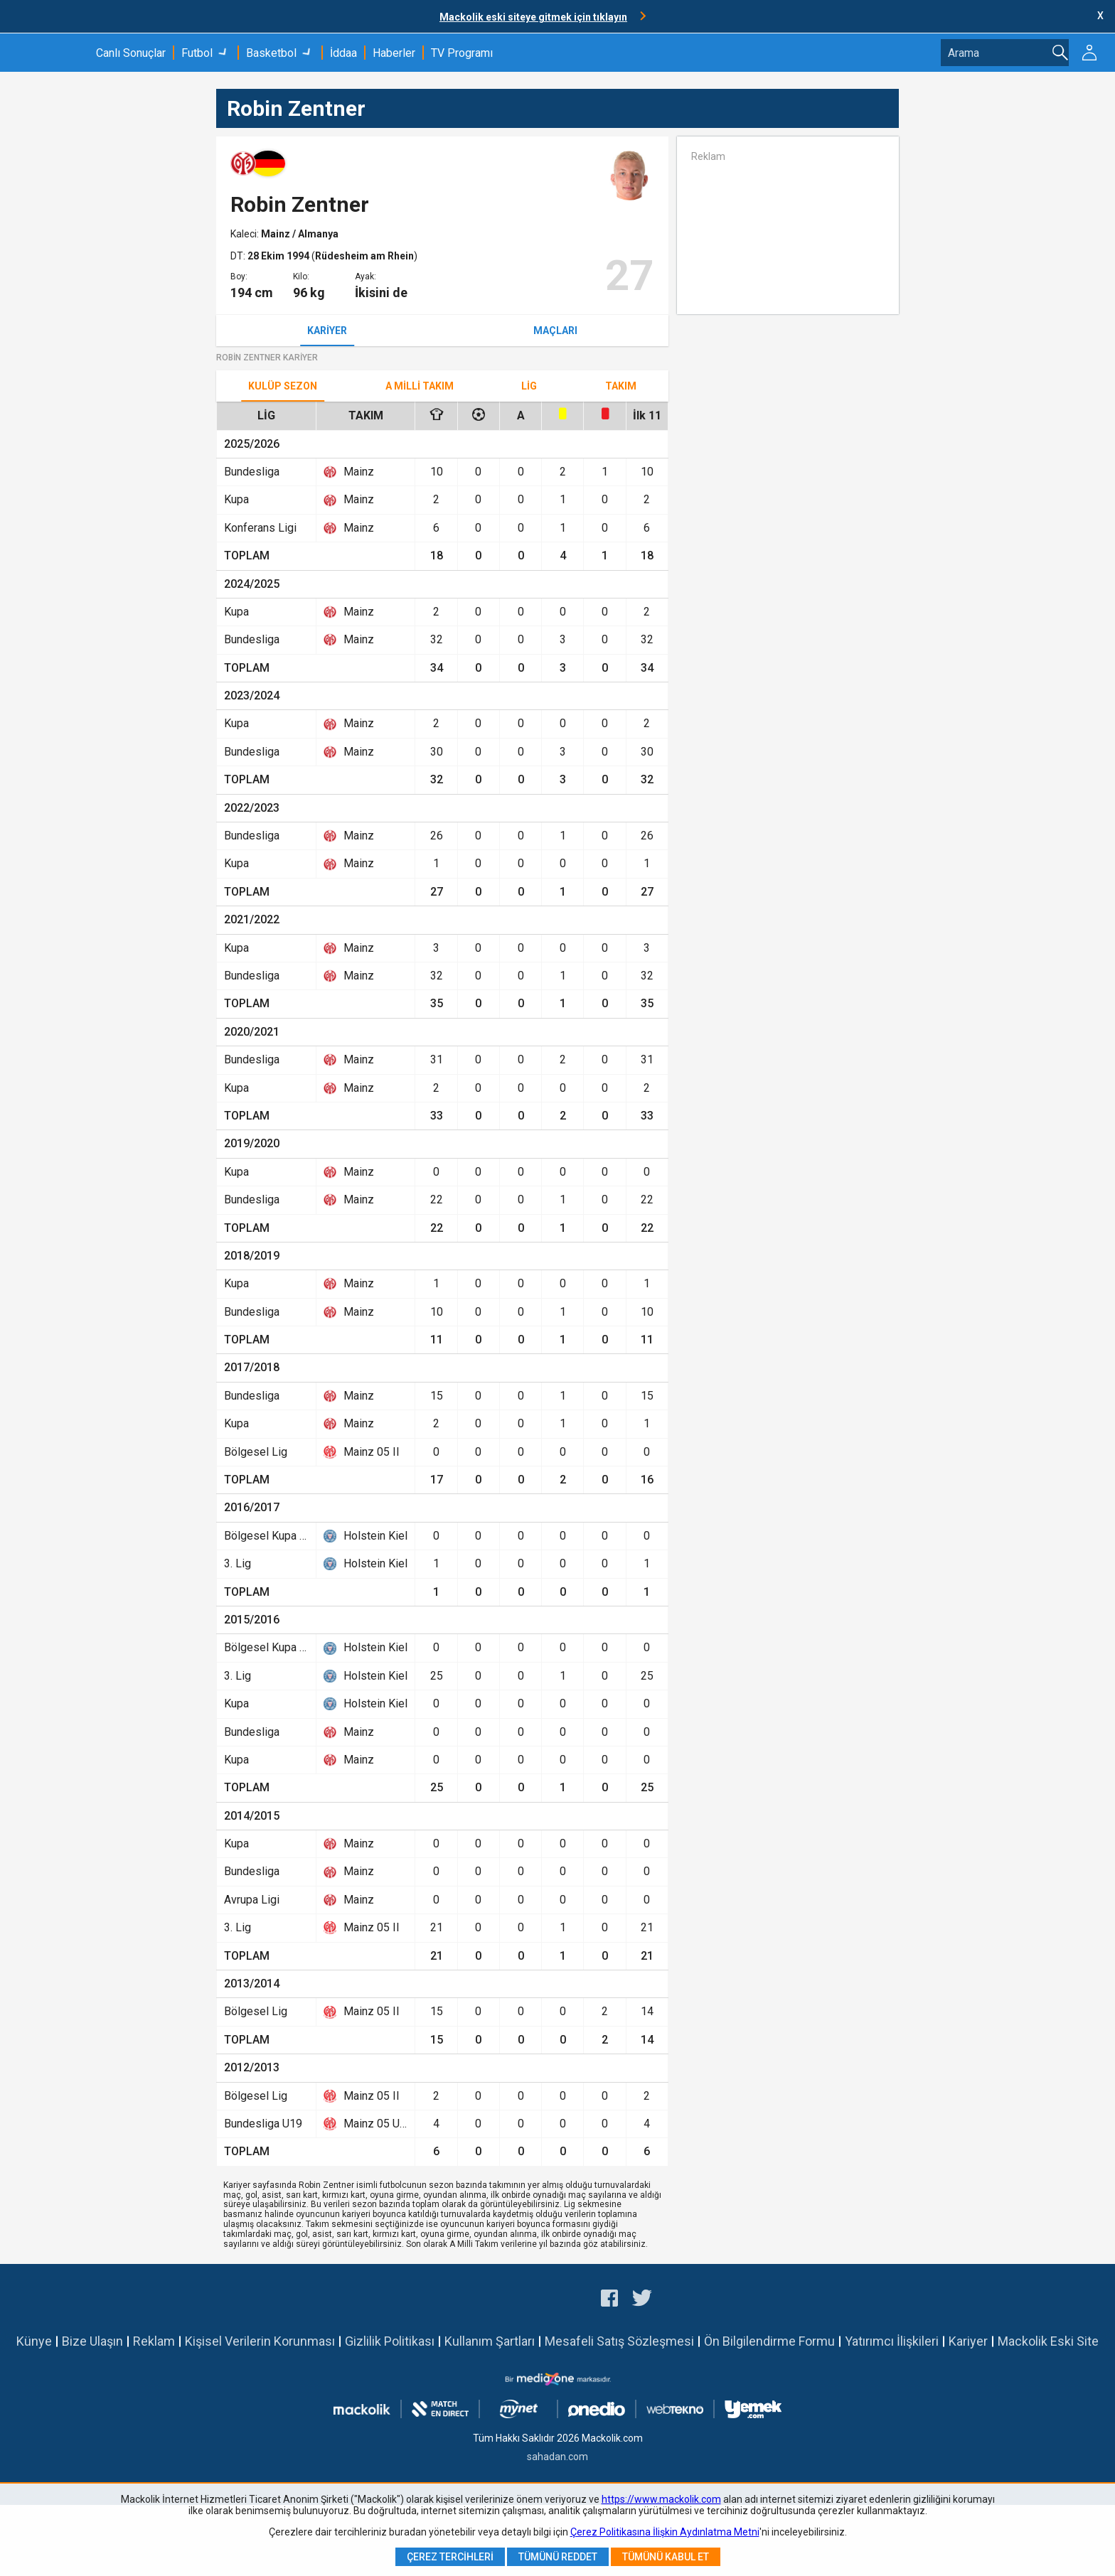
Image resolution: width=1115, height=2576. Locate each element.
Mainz (276, 234)
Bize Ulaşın (92, 2341)
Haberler (394, 53)
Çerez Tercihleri (450, 2556)
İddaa (343, 53)
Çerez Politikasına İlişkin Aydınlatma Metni (664, 2532)
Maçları (555, 330)
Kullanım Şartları (489, 2341)
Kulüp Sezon (282, 386)
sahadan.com (557, 2456)
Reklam (154, 2341)
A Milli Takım (419, 386)
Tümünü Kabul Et (665, 2556)
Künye (34, 2341)
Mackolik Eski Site (1048, 2341)
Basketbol (271, 53)
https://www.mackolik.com (661, 2499)
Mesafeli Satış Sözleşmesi (619, 2341)
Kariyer (327, 330)
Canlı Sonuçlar (131, 53)
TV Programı (462, 53)
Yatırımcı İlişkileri (892, 2341)
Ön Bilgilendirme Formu (769, 2341)
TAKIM (620, 386)
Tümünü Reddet (557, 2556)
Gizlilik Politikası (389, 2341)
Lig (529, 386)
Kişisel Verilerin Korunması (260, 2341)
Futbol (197, 53)
